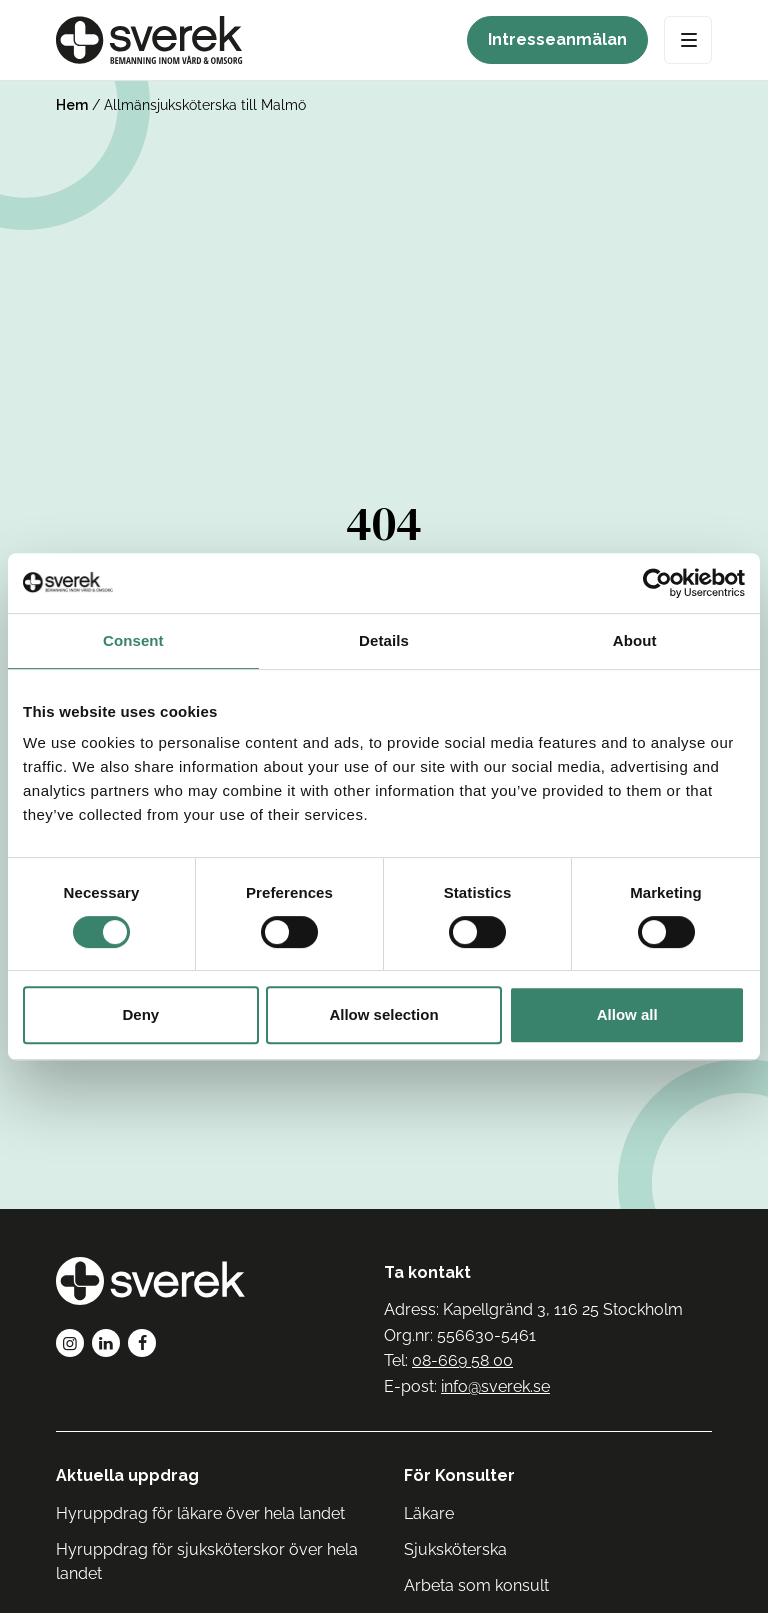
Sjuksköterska (455, 1549)
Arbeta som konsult (476, 1585)
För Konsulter (459, 1475)
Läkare (429, 1513)
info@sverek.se (495, 1386)
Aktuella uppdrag (127, 1475)
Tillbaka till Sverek (384, 799)
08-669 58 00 (462, 1360)
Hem (72, 105)
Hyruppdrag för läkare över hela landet (200, 1513)
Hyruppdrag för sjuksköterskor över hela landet (207, 1561)
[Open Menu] (688, 40)
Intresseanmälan (557, 39)
